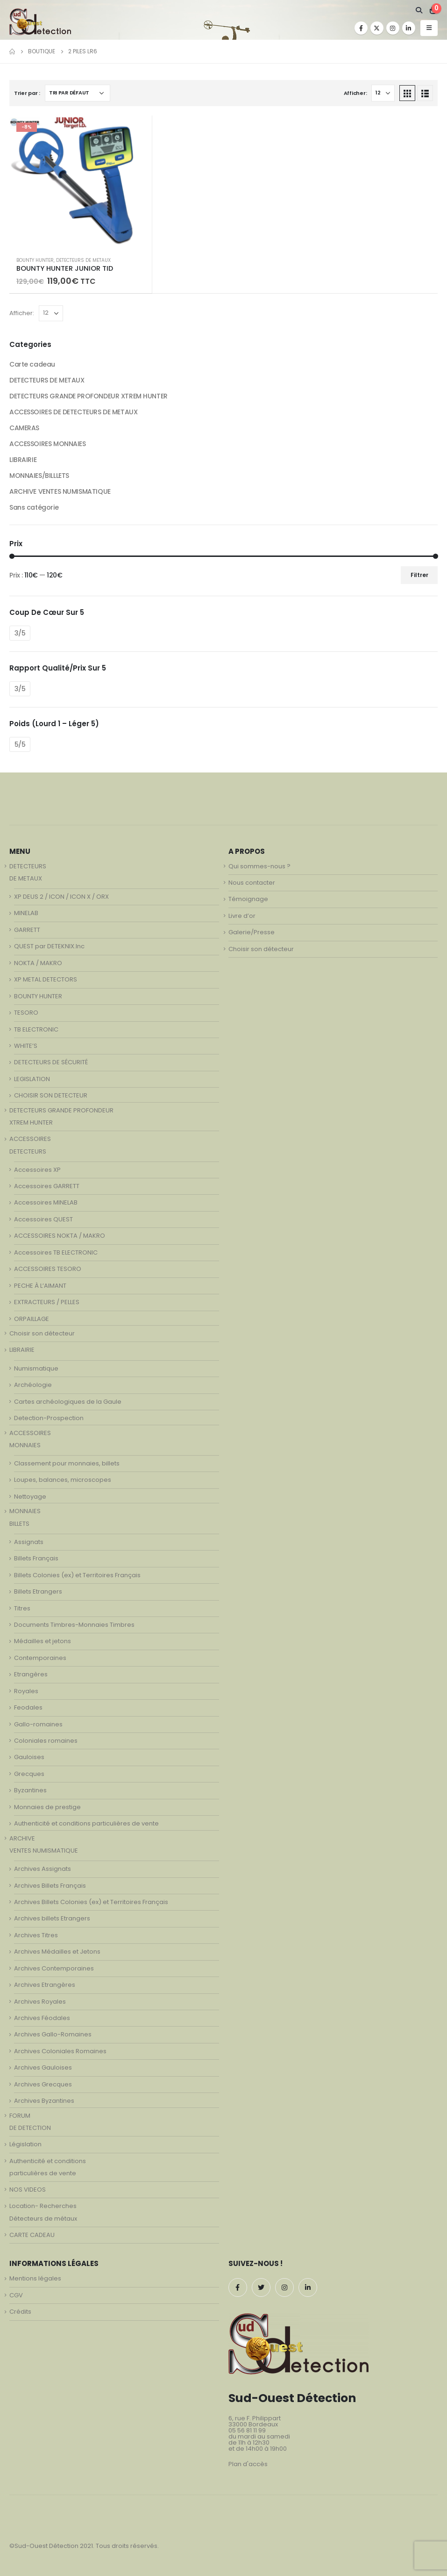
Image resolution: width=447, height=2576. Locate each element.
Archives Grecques (43, 2084)
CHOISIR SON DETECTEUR (50, 1095)
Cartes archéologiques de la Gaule (67, 1401)
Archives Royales (40, 2001)
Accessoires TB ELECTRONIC (56, 1252)
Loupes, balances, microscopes (62, 1479)
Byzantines (30, 1790)
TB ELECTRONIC (36, 1029)
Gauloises (29, 1757)
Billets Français (36, 1558)
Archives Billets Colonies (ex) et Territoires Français (91, 1902)
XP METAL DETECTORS (45, 979)
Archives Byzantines (44, 2100)
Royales (26, 1691)
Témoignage (248, 899)
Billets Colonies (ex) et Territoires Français (77, 1575)
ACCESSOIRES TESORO (47, 1268)
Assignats (28, 1541)
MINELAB (26, 913)
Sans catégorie (33, 507)
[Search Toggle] (419, 10)
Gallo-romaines (38, 1724)
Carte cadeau (32, 364)
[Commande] (77, 93)
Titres (22, 1608)
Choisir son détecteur (42, 1333)
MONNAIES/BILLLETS (39, 475)
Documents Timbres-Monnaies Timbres (74, 1624)
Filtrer (419, 575)
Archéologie (33, 1384)
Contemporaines (40, 1657)
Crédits (20, 2311)
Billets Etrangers (38, 1591)
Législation (25, 2144)
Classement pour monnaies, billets (67, 1463)
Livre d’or (241, 915)
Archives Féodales (42, 2017)
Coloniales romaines (46, 1740)
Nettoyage (30, 1496)
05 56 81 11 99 (247, 2430)
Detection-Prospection (49, 1418)
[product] (80, 182)
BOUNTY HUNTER (35, 260)
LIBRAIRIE (22, 459)
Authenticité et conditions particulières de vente (86, 1823)
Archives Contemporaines (54, 1968)
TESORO (26, 1012)
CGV (16, 2295)
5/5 (20, 744)
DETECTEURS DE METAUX (83, 260)
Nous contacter (251, 882)
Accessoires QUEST (43, 1219)
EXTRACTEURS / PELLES (46, 1302)
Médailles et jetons (42, 1641)
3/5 (20, 633)
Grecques (29, 1773)
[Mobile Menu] (429, 28)
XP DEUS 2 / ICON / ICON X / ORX (61, 896)
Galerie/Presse (251, 932)
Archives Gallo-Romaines (53, 2034)
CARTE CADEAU (32, 2234)
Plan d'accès (248, 2464)
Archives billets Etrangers (52, 1918)
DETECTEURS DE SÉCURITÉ (51, 1062)
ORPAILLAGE (31, 1318)
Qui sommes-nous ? (259, 866)
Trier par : (27, 93)
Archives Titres (36, 1935)
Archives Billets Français (50, 1885)
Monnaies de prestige (47, 1807)
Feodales (28, 1707)
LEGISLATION (32, 1079)
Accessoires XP (37, 1169)
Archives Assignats (42, 1868)
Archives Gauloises (43, 2067)
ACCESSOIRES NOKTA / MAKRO (59, 1235)
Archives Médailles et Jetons (57, 1951)
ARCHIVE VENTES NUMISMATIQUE (60, 491)
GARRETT (27, 929)
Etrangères (31, 1674)
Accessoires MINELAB (46, 1202)
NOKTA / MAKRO (38, 963)
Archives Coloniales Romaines (60, 2051)
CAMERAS (24, 428)
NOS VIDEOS (27, 2189)
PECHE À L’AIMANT (40, 1285)
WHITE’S (25, 1045)
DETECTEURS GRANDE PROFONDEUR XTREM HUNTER (88, 396)
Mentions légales (35, 2278)
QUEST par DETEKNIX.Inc (49, 946)
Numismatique (36, 1368)
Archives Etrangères (44, 1984)
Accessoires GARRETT (46, 1186)
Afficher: (355, 93)
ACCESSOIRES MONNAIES (47, 443)
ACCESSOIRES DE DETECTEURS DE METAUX (73, 412)
